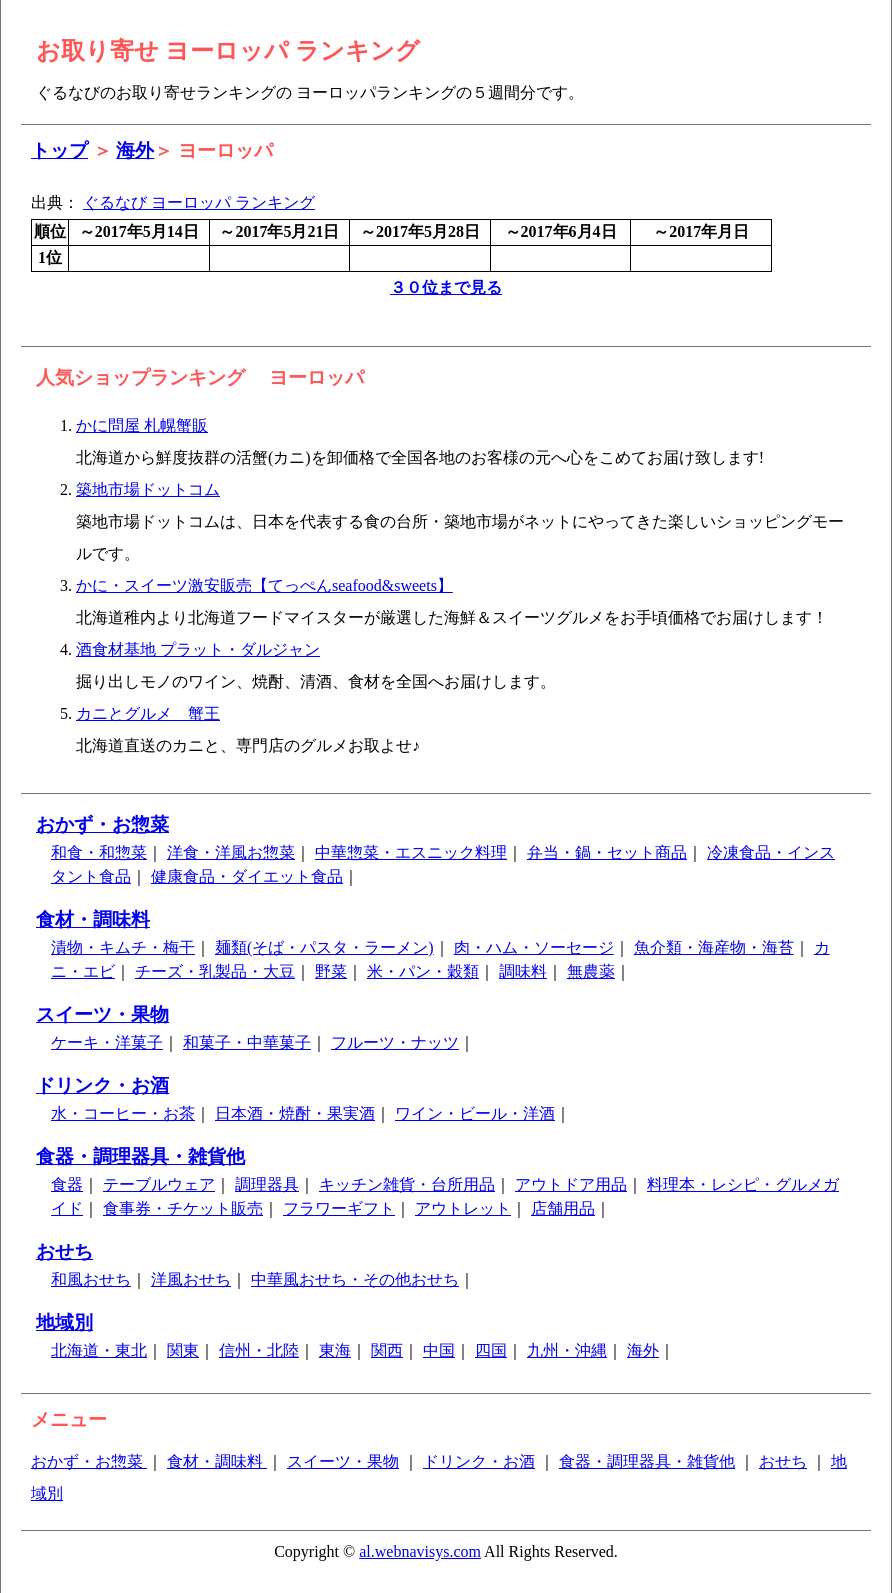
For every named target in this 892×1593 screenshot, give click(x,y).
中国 (439, 1350)
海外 (135, 150)
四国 (491, 1350)
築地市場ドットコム (148, 489)
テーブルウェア (159, 1184)
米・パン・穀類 (423, 971)
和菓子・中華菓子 (247, 1042)
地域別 (64, 1322)
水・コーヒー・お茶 (123, 1113)
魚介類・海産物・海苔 (714, 947)
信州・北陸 (259, 1350)
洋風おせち (191, 1279)
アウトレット (463, 1208)
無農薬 (591, 971)
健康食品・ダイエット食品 (247, 876)
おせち (64, 1251)
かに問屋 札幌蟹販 (142, 425)
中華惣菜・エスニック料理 (411, 852)
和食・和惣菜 (99, 852)
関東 (183, 1350)
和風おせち (91, 1279)
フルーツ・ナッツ (395, 1042)
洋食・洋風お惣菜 (231, 852)
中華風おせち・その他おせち (355, 1279)
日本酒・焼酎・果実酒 (295, 1113)
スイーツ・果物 (102, 1014)
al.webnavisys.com (420, 1551)
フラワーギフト (339, 1208)
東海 (335, 1350)
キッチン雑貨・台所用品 (407, 1184)
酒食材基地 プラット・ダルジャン (198, 649)
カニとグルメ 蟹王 (148, 713)
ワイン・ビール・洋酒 (475, 1113)
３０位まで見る (446, 287)
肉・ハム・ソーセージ (534, 947)
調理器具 (267, 1184)
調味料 (523, 971)
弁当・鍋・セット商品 (607, 852)
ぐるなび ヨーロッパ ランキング (199, 202)
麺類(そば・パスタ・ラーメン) (324, 947)
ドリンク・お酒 (102, 1085)
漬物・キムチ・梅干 (123, 947)
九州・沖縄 (567, 1350)
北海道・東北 (99, 1350)
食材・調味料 (93, 919)
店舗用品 (563, 1208)
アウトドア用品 (571, 1184)
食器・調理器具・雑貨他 (140, 1156)
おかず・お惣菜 (102, 824)
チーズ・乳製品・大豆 (215, 971)
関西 (387, 1350)
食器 (67, 1184)
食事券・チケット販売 (183, 1208)
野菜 (331, 971)
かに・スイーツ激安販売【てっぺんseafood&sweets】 (264, 585)
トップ (59, 150)
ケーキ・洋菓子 (107, 1042)
